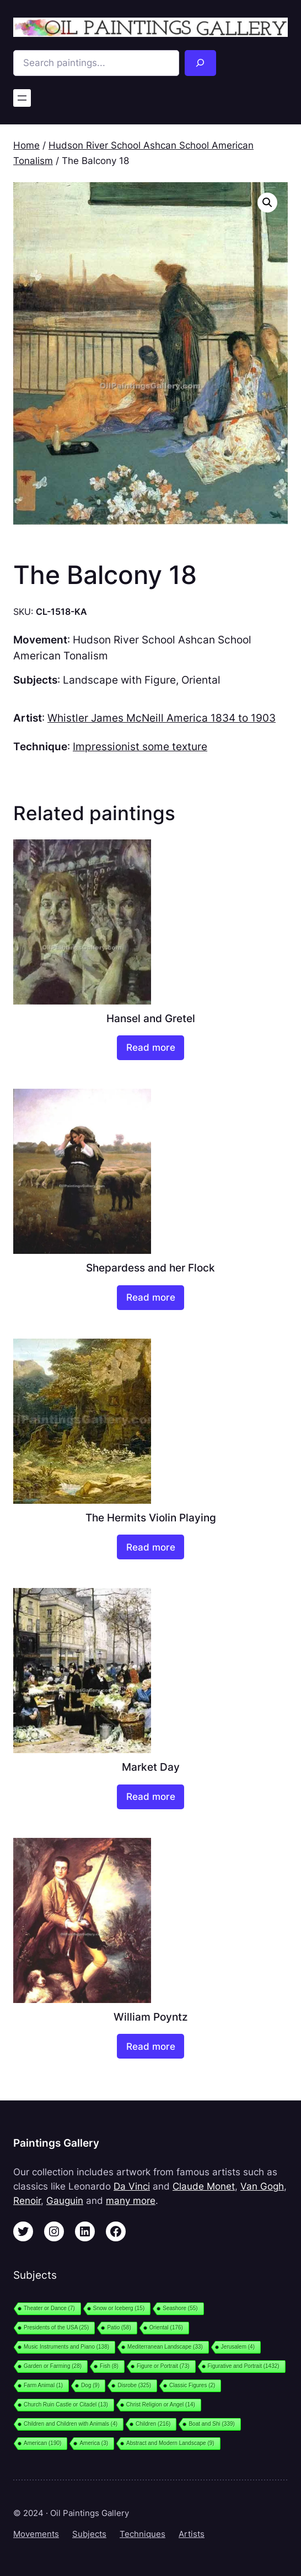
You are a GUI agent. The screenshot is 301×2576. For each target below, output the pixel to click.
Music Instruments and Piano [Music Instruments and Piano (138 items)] (66, 2347)
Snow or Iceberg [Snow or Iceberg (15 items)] (118, 2308)
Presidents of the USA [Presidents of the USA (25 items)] (56, 2327)
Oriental (201, 680)
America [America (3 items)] (93, 2443)
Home (26, 145)
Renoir (27, 2200)
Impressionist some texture (140, 746)
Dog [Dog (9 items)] (90, 2385)
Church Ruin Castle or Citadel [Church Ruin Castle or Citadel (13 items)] (66, 2405)
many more (130, 2200)
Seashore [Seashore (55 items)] (180, 2308)
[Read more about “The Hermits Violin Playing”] (151, 1547)
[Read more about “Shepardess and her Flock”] (151, 1297)
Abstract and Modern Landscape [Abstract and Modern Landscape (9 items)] (170, 2443)
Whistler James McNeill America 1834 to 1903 (161, 718)
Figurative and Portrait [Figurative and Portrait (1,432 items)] (244, 2366)
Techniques (142, 2534)
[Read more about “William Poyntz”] (151, 2046)
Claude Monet (204, 2186)
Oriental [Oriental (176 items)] (166, 2327)
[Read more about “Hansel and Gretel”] (151, 1047)
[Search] (201, 63)
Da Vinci (132, 2186)
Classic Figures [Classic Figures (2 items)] (192, 2385)
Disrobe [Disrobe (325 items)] (134, 2385)
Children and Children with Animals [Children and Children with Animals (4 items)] (70, 2424)
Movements (36, 2534)
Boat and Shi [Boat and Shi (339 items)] (211, 2424)
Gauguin (64, 2200)
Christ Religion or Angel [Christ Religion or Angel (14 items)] (160, 2405)
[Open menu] (22, 98)
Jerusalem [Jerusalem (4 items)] (238, 2347)
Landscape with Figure (119, 680)
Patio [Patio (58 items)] (119, 2327)
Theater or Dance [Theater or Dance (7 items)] (49, 2308)
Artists (192, 2534)
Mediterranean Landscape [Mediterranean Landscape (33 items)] (165, 2347)
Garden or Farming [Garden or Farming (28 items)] (53, 2366)
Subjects (89, 2534)
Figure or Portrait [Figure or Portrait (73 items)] (163, 2366)
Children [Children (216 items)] (153, 2424)
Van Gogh (262, 2186)
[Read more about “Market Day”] (151, 1796)
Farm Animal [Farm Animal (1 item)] (43, 2385)
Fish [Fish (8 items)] (109, 2366)
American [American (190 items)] (42, 2443)
